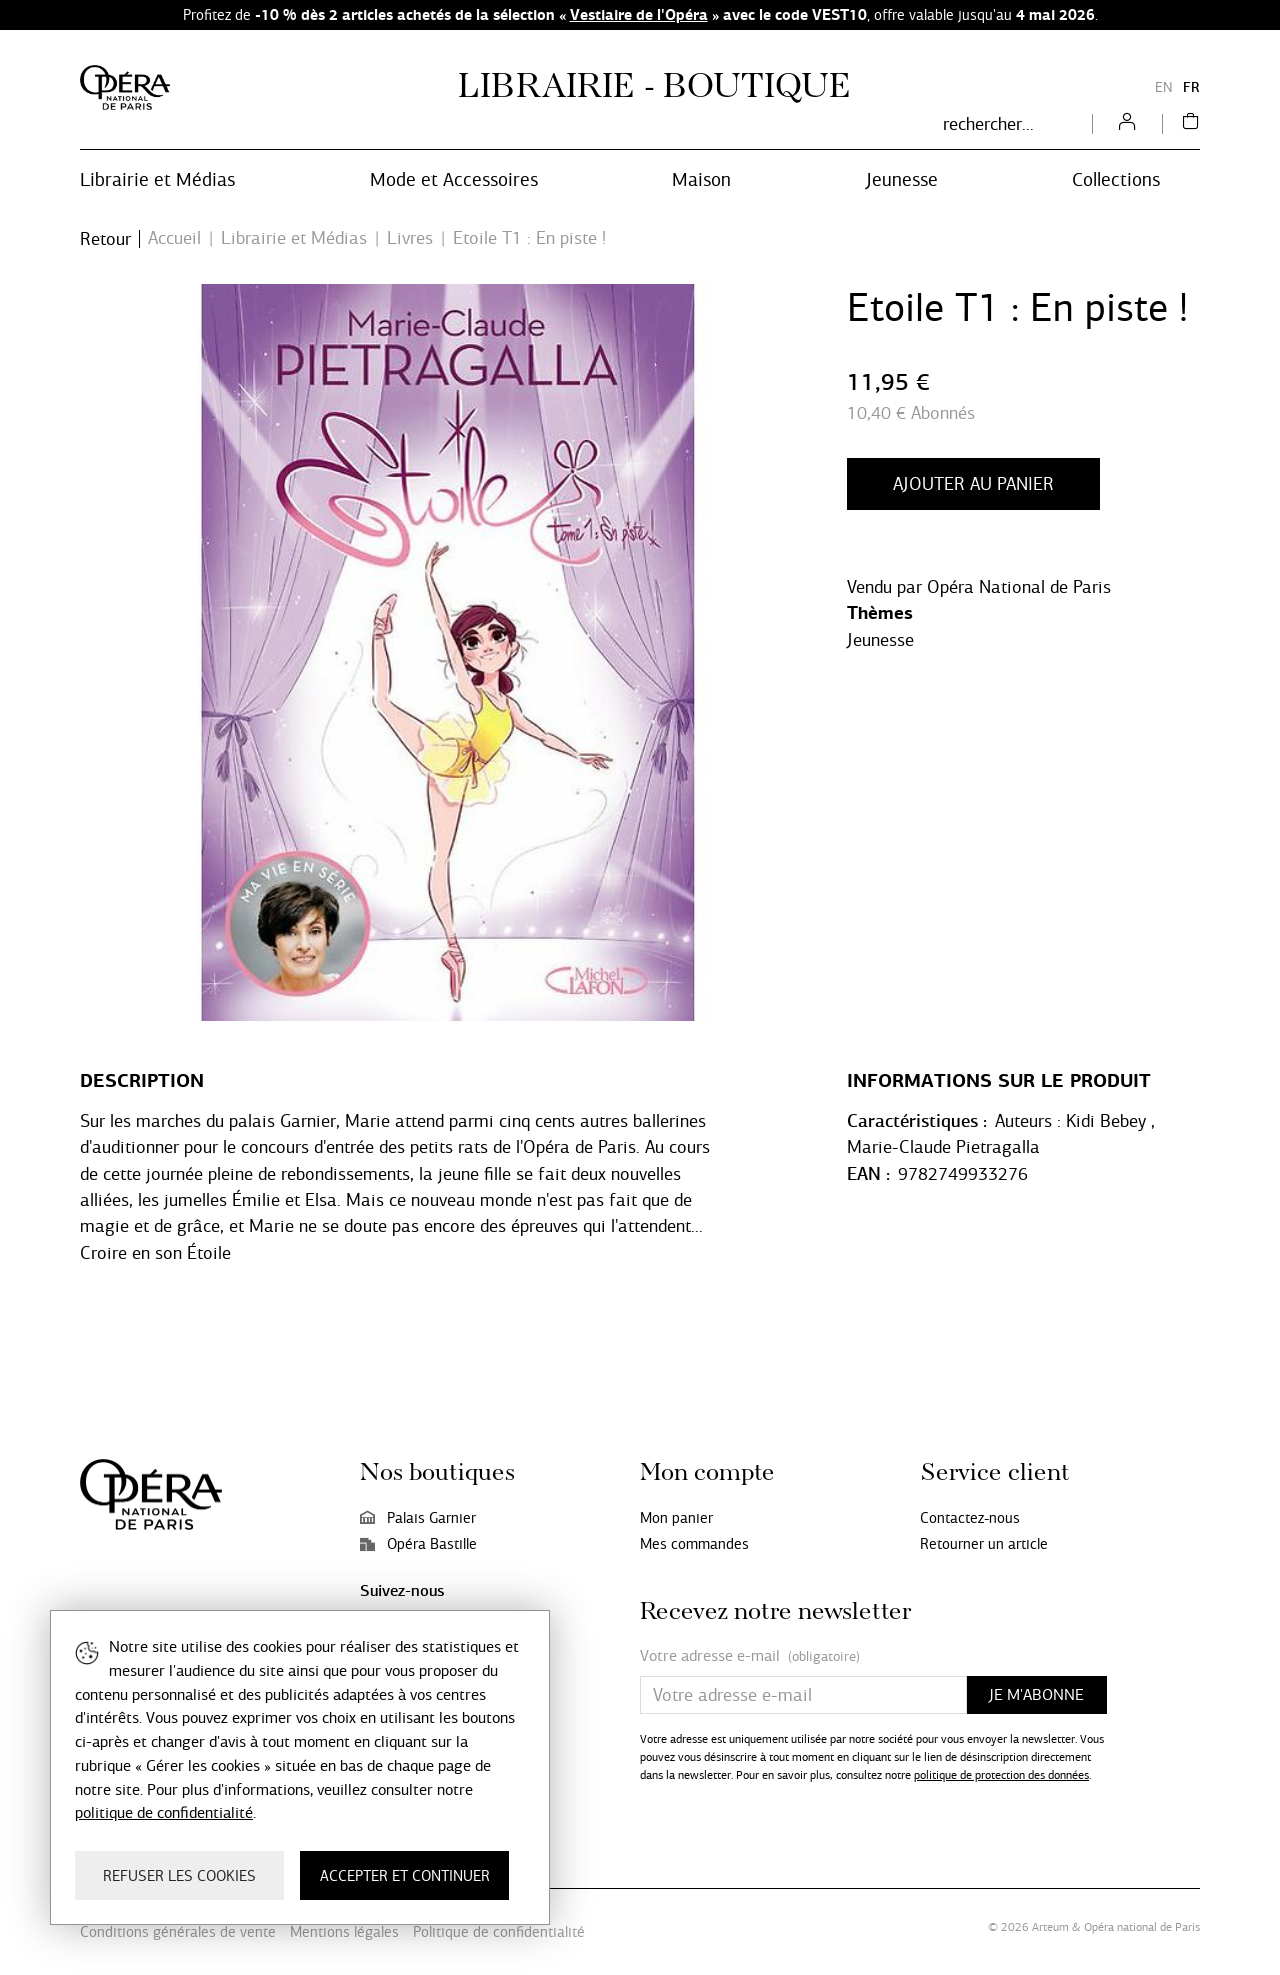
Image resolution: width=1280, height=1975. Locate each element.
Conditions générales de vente (178, 1932)
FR (1191, 87)
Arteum (1050, 1927)
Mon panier (676, 1518)
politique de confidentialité (164, 1812)
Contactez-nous (970, 1518)
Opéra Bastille (418, 1544)
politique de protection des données (1001, 1775)
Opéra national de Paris (1142, 1927)
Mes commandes (694, 1544)
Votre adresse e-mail (750, 1656)
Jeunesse (880, 640)
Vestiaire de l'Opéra (639, 14)
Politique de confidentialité (499, 1932)
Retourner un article (984, 1544)
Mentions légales (344, 1932)
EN (1164, 87)
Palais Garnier (418, 1518)
